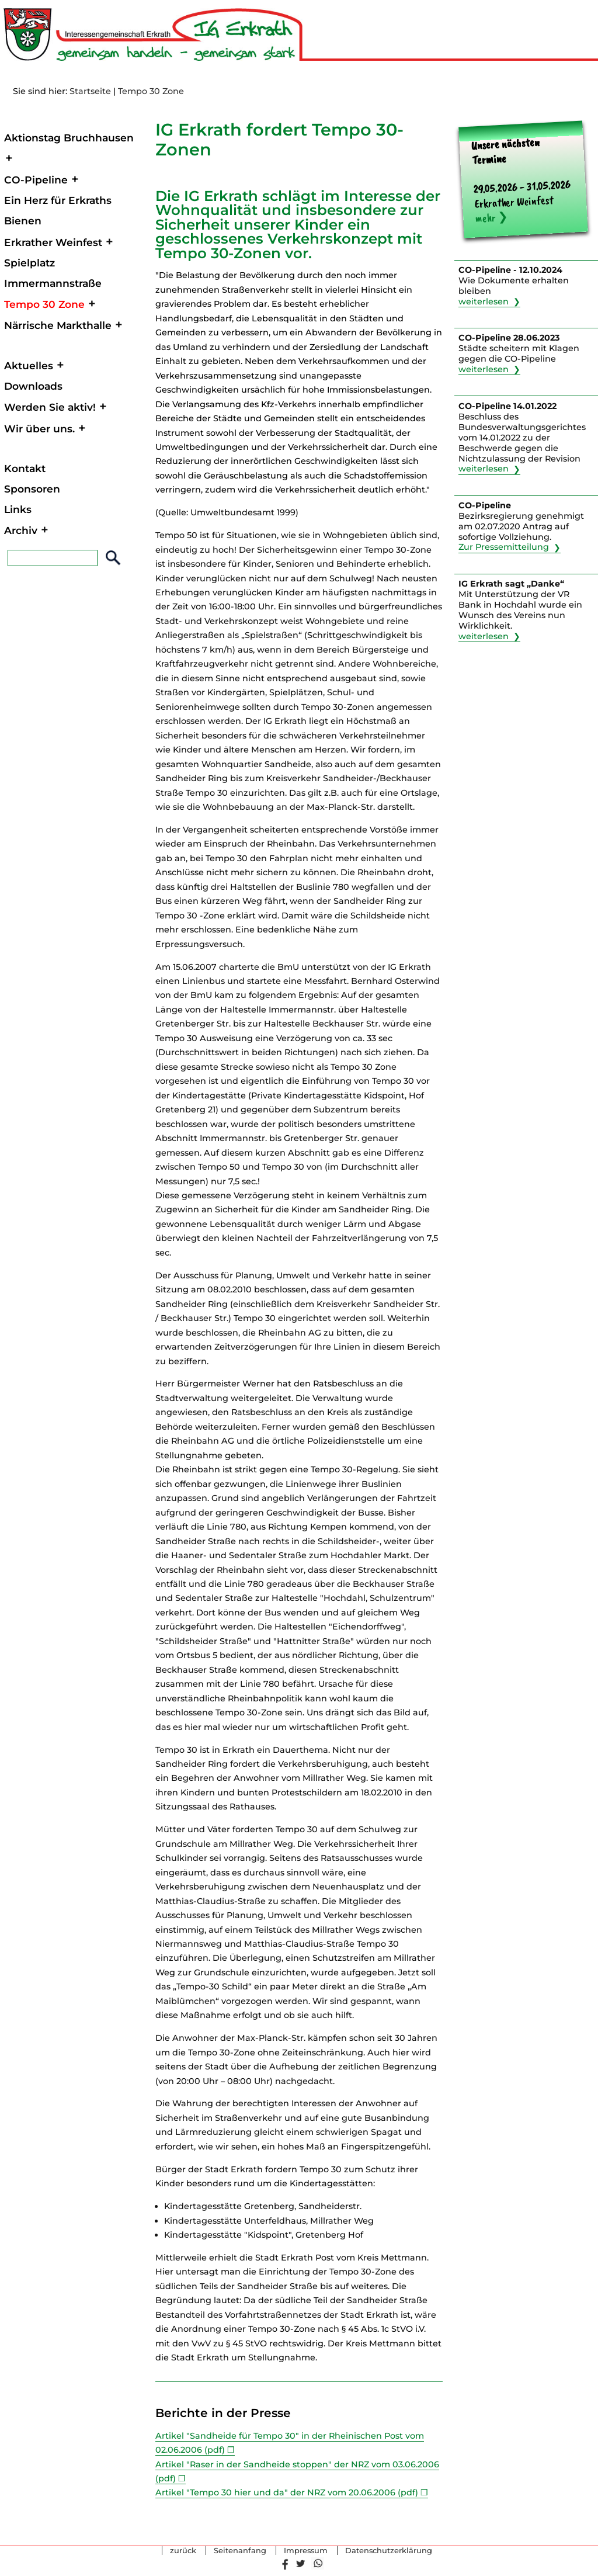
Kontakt (25, 468)
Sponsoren (32, 489)
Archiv (20, 530)
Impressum (306, 2551)
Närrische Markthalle (58, 325)
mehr (485, 218)
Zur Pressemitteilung (503, 547)
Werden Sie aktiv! (50, 407)
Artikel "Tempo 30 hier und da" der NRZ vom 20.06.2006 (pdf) (286, 2492)
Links (18, 509)
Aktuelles (28, 365)
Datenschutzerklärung (388, 2551)
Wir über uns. (39, 428)
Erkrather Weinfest (53, 242)
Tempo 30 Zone (151, 91)
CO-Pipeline (36, 180)
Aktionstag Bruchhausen (69, 137)
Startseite (90, 91)
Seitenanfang (240, 2551)
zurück (183, 2551)
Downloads (33, 386)
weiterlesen (483, 301)
